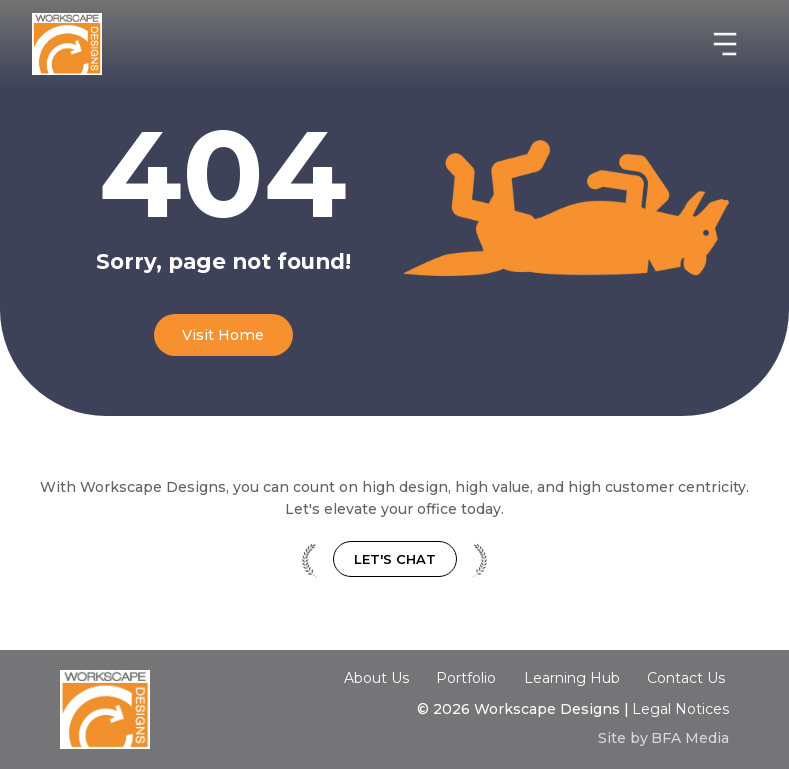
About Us (376, 678)
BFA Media (690, 738)
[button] (725, 44)
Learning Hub (572, 678)
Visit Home (223, 335)
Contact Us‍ (686, 679)
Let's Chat (395, 559)
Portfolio (466, 678)
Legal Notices (680, 709)
